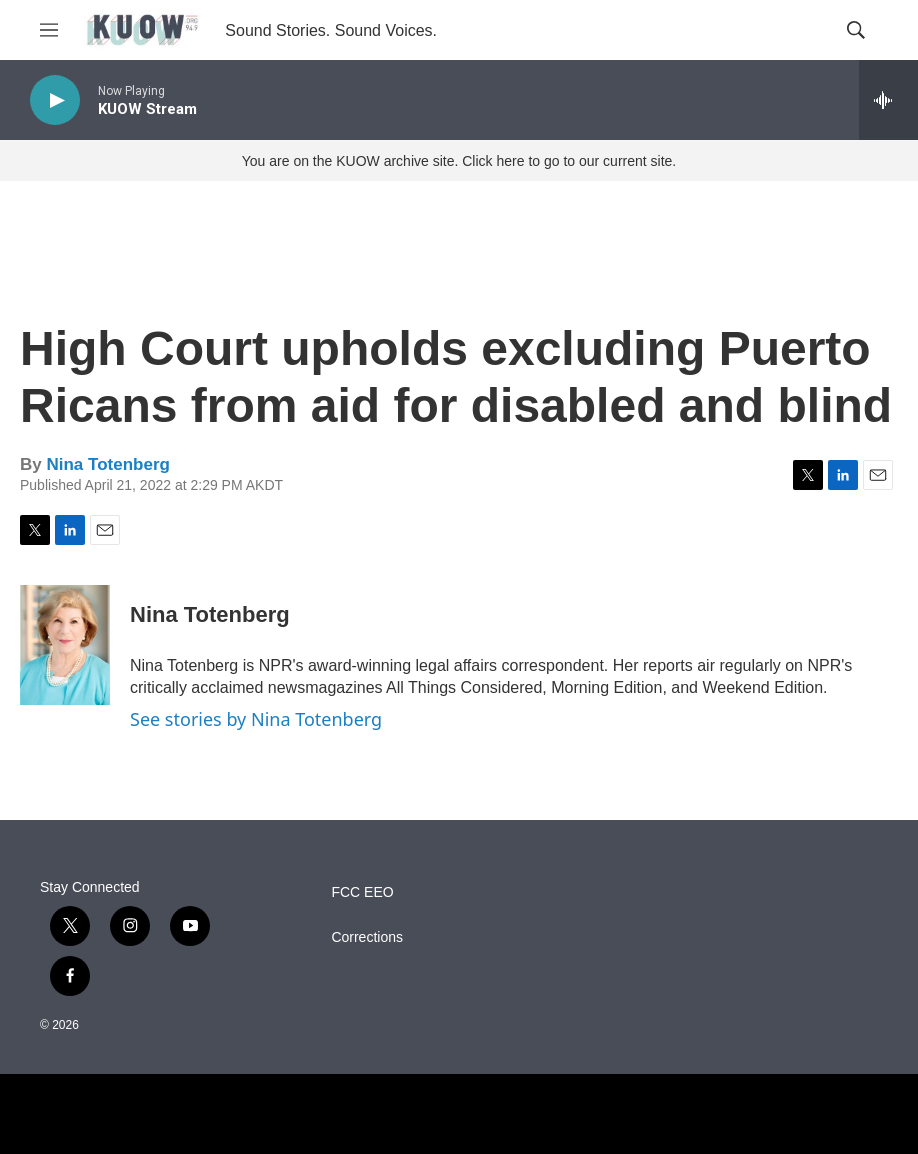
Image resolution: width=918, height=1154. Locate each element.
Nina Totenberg (107, 464)
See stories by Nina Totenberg (256, 719)
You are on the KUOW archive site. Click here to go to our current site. (459, 161)
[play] (55, 100)
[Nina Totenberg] (65, 645)
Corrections (367, 937)
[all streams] (888, 100)
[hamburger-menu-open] (49, 30)
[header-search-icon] (856, 30)
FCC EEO (362, 892)
